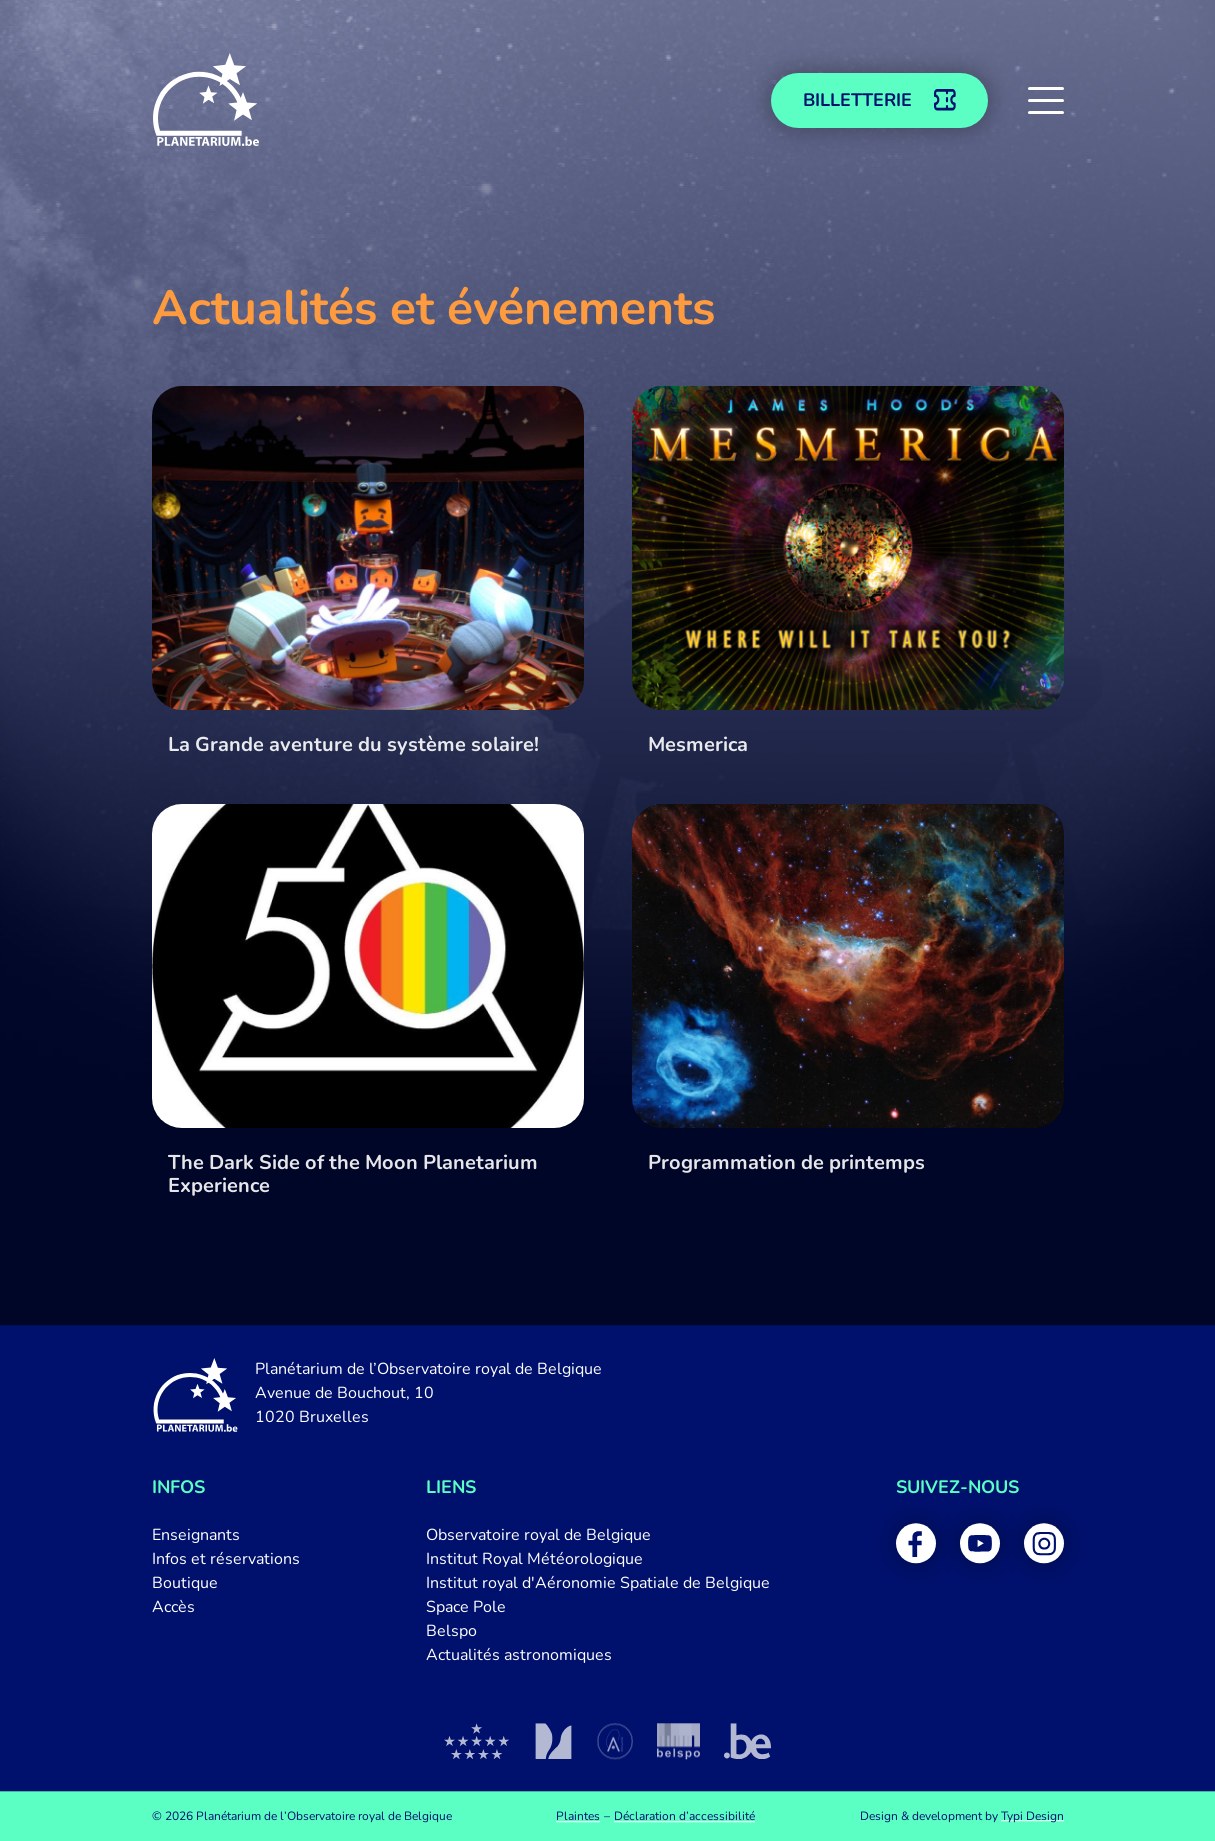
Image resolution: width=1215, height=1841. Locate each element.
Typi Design (1032, 1816)
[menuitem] (226, 1535)
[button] (1046, 100)
